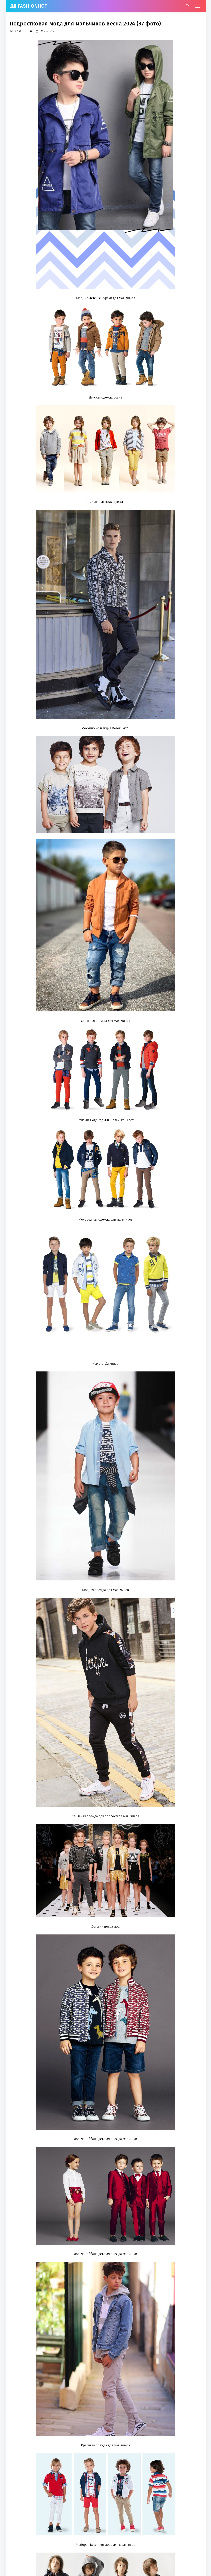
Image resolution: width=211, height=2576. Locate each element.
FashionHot (32, 6)
